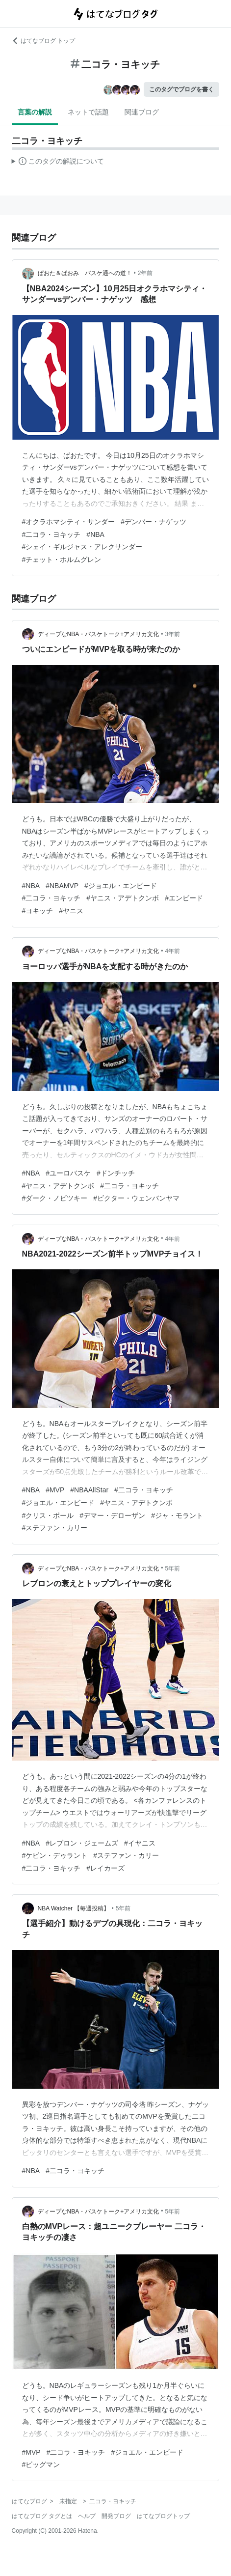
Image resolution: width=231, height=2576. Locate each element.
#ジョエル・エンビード (120, 886)
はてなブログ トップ (43, 40)
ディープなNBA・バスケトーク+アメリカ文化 (98, 634)
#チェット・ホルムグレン (62, 559)
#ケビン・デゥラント (55, 1855)
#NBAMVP (62, 886)
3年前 (172, 634)
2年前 (145, 273)
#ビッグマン (41, 2464)
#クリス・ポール (48, 1515)
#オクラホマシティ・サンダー (68, 522)
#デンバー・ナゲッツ (153, 522)
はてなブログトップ (163, 2516)
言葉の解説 (35, 112)
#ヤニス (71, 911)
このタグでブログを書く (181, 89)
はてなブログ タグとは (42, 2516)
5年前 (172, 1568)
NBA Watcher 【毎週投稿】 (74, 1908)
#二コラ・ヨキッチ (51, 534)
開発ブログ (116, 2516)
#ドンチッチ (116, 1173)
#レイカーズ (105, 1868)
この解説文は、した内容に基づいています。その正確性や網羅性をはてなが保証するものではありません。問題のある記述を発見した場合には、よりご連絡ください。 (58, 162)
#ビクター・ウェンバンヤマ (136, 1198)
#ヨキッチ (37, 911)
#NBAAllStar (89, 1490)
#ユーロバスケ (68, 1173)
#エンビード (184, 898)
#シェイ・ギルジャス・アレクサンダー (82, 547)
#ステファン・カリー (55, 1528)
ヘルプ (87, 2516)
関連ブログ (142, 112)
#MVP (55, 1490)
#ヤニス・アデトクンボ (122, 898)
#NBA (95, 534)
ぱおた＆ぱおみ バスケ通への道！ (85, 273)
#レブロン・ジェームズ (82, 1843)
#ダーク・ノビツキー (55, 1198)
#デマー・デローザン (112, 1515)
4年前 (172, 951)
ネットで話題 (88, 112)
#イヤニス (139, 1843)
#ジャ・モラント (177, 1515)
